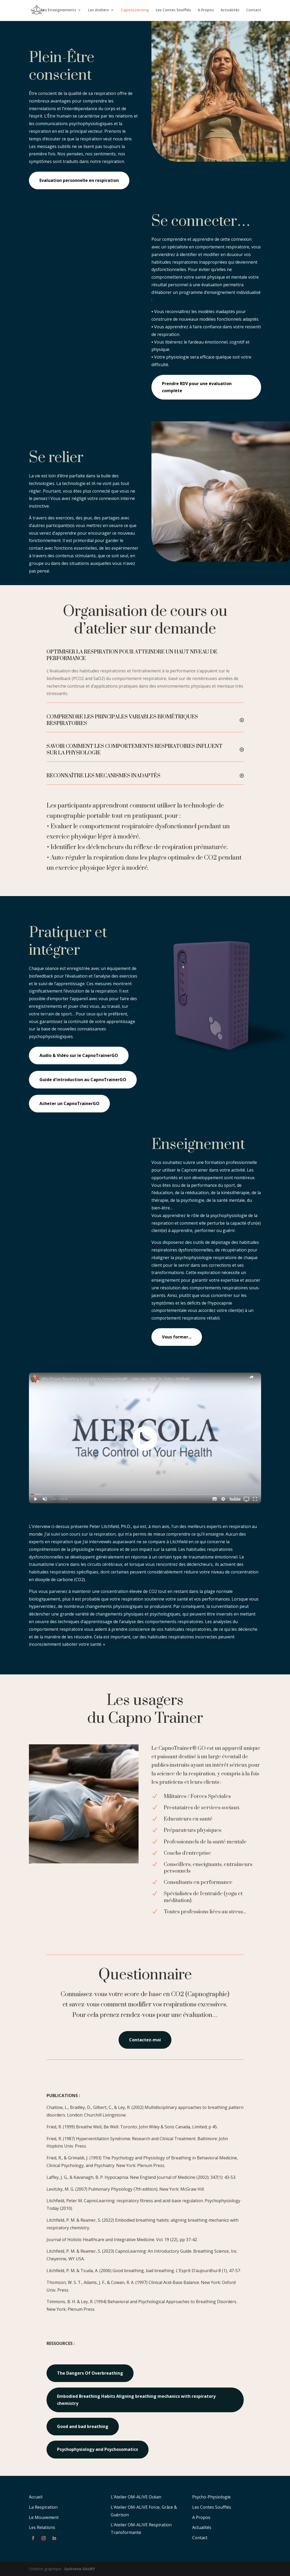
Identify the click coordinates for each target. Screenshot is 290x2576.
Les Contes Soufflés (173, 11)
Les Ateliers (98, 11)
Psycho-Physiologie (211, 2497)
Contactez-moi (145, 2040)
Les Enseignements (58, 11)
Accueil (35, 2497)
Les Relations (42, 2527)
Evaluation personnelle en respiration (79, 180)
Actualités (230, 11)
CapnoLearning (135, 11)
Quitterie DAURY (79, 2568)
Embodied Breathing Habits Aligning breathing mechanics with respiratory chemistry (136, 2399)
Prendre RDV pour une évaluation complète (197, 387)
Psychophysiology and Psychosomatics (97, 2449)
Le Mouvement (44, 2517)
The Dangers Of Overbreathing (90, 2373)
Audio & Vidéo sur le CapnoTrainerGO (78, 1055)
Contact (253, 11)
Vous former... (176, 1337)
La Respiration (43, 2507)
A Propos (206, 11)
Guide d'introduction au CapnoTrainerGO (82, 1079)
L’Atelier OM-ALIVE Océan (136, 2497)
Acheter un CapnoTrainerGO (69, 1103)
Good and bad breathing (82, 2426)
